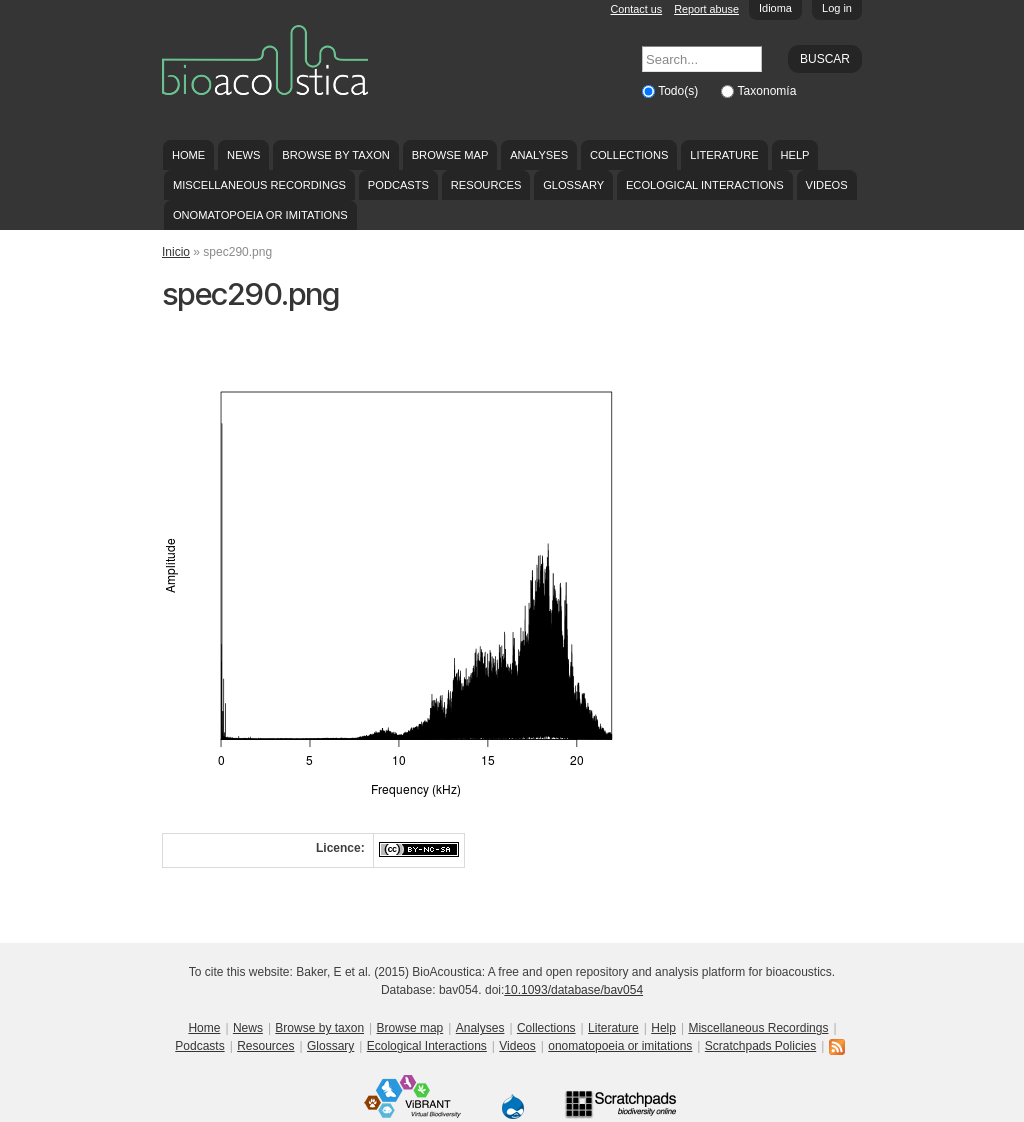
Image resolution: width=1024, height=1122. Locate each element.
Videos (827, 185)
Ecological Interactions (705, 185)
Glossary (573, 185)
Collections (629, 155)
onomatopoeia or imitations (260, 215)
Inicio (176, 252)
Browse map (450, 155)
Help (794, 155)
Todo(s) (679, 91)
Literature (724, 155)
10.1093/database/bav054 (573, 990)
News (243, 155)
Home (188, 155)
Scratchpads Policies (760, 1046)
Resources (486, 185)
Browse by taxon (336, 155)
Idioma (775, 8)
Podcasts (398, 185)
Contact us (637, 9)
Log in (837, 8)
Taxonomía (767, 91)
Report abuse (706, 9)
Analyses (539, 155)
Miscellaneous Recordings (259, 185)
